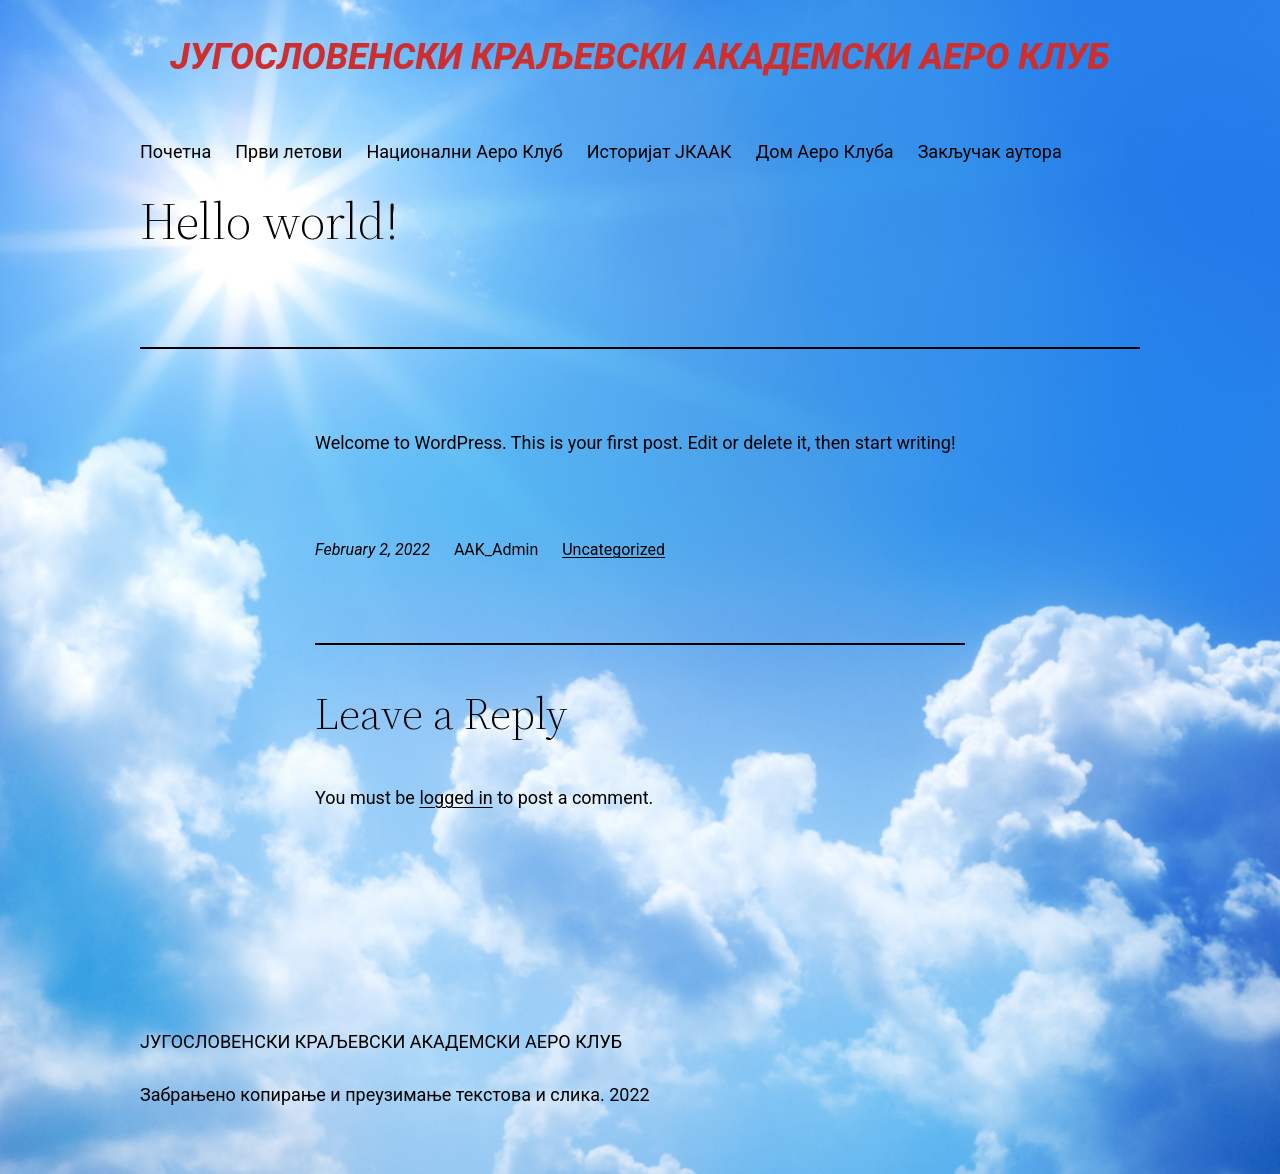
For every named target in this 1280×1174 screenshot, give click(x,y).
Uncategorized (613, 549)
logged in (455, 797)
